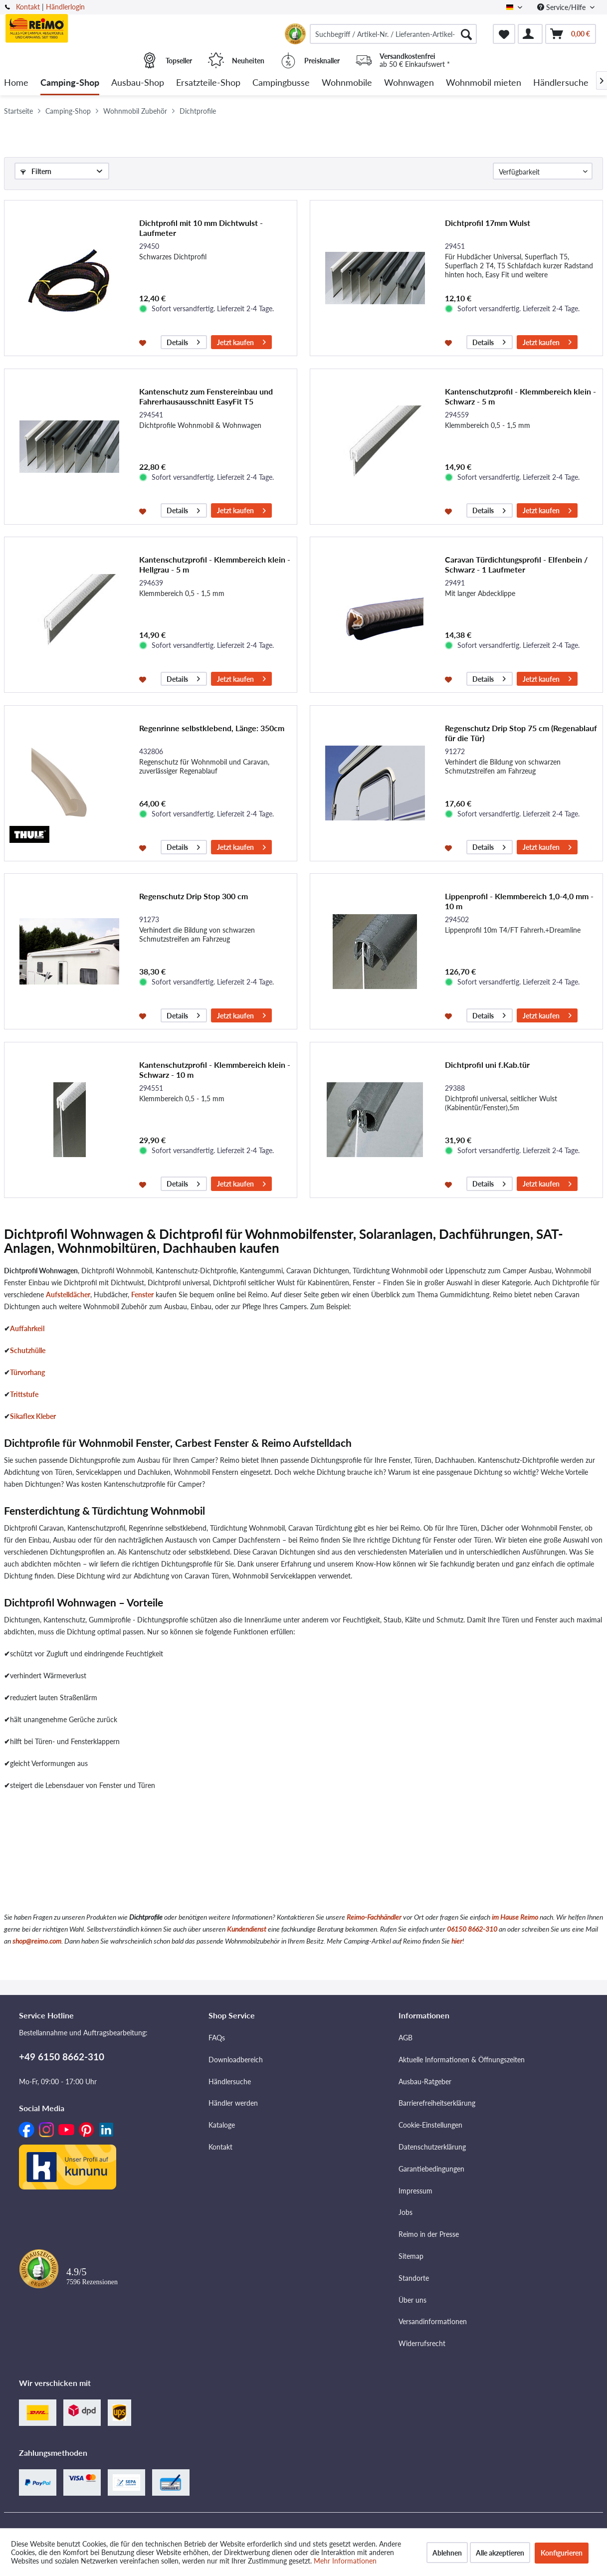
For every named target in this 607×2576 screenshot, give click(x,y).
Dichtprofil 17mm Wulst (487, 222)
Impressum (415, 2190)
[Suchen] (466, 34)
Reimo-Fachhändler (374, 1917)
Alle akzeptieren (500, 2553)
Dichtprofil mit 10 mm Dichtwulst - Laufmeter (201, 227)
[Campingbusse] (281, 83)
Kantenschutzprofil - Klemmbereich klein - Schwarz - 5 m (520, 396)
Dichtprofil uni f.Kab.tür (487, 1064)
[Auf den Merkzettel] (144, 342)
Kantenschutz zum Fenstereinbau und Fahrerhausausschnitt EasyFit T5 (206, 396)
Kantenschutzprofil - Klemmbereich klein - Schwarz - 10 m (214, 1069)
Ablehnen (447, 2553)
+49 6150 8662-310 (61, 2056)
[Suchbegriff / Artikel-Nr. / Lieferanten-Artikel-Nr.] (393, 34)
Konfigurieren (562, 2553)
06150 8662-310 (472, 1929)
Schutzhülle (27, 1350)
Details (183, 341)
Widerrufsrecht (422, 2343)
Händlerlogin (65, 6)
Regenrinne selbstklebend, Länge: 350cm (211, 728)
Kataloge (221, 2125)
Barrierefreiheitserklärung (437, 2103)
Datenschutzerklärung (432, 2147)
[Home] (16, 83)
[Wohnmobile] (347, 83)
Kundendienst (246, 1929)
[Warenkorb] (570, 34)
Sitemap (411, 2256)
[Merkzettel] (504, 34)
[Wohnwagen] (409, 83)
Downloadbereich (235, 2059)
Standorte (414, 2278)
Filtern (35, 171)
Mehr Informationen (345, 2561)
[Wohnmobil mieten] (483, 83)
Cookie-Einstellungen (430, 2125)
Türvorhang (27, 1372)
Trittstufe (24, 1394)
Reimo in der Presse (429, 2234)
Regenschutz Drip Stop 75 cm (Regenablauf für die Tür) (521, 733)
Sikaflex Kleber (33, 1416)
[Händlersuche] (561, 83)
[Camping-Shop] (69, 83)
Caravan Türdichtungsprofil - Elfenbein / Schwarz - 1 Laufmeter (516, 564)
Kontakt (28, 6)
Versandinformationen (433, 2321)
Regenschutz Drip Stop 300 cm (193, 896)
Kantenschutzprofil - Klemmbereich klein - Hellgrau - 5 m (214, 564)
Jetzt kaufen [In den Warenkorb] (241, 341)
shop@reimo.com (36, 1941)
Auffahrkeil (27, 1328)
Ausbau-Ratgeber (425, 2081)
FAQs (216, 2037)
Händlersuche (229, 2081)
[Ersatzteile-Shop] (208, 83)
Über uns (412, 2300)
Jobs (405, 2212)
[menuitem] (393, 34)
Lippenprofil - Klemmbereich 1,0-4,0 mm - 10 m (519, 901)
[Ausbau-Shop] (137, 83)
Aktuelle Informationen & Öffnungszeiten (462, 2059)
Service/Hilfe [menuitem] (562, 7)
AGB (405, 2037)
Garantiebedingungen (431, 2169)
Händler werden (233, 2103)
